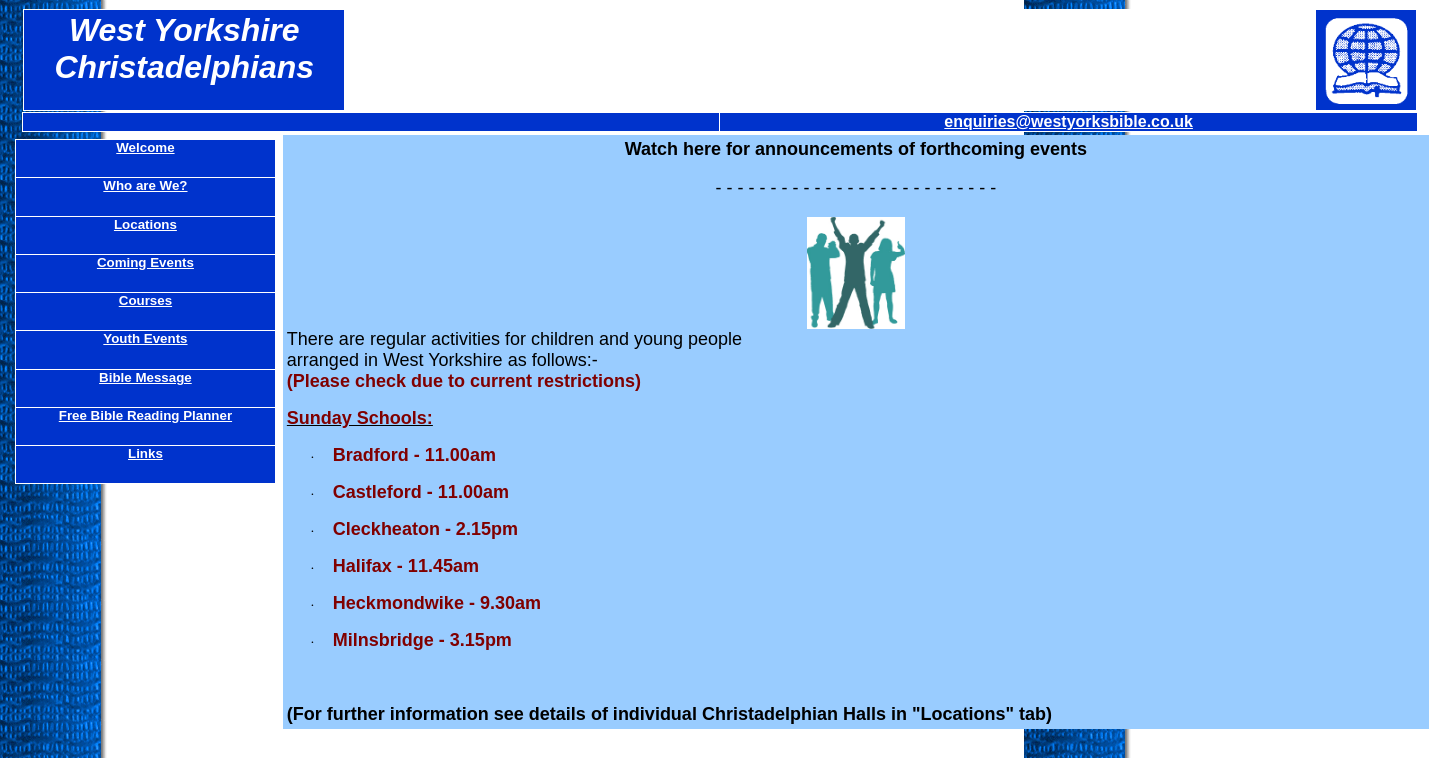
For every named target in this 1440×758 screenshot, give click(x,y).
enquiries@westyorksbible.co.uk (1068, 121)
